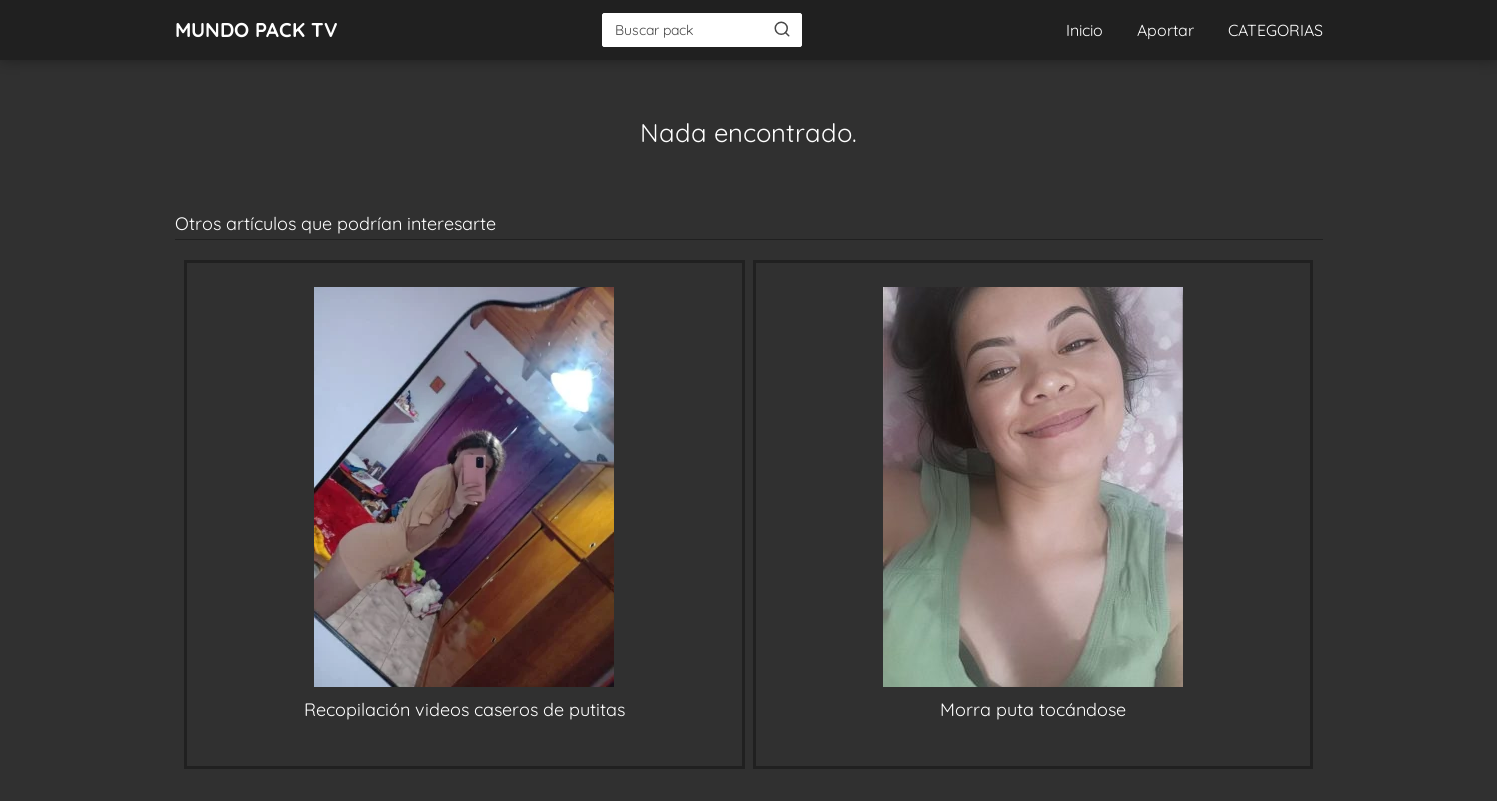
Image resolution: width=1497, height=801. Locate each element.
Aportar (1165, 30)
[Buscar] (782, 29)
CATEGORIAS (1275, 30)
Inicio (1084, 30)
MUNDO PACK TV (256, 29)
